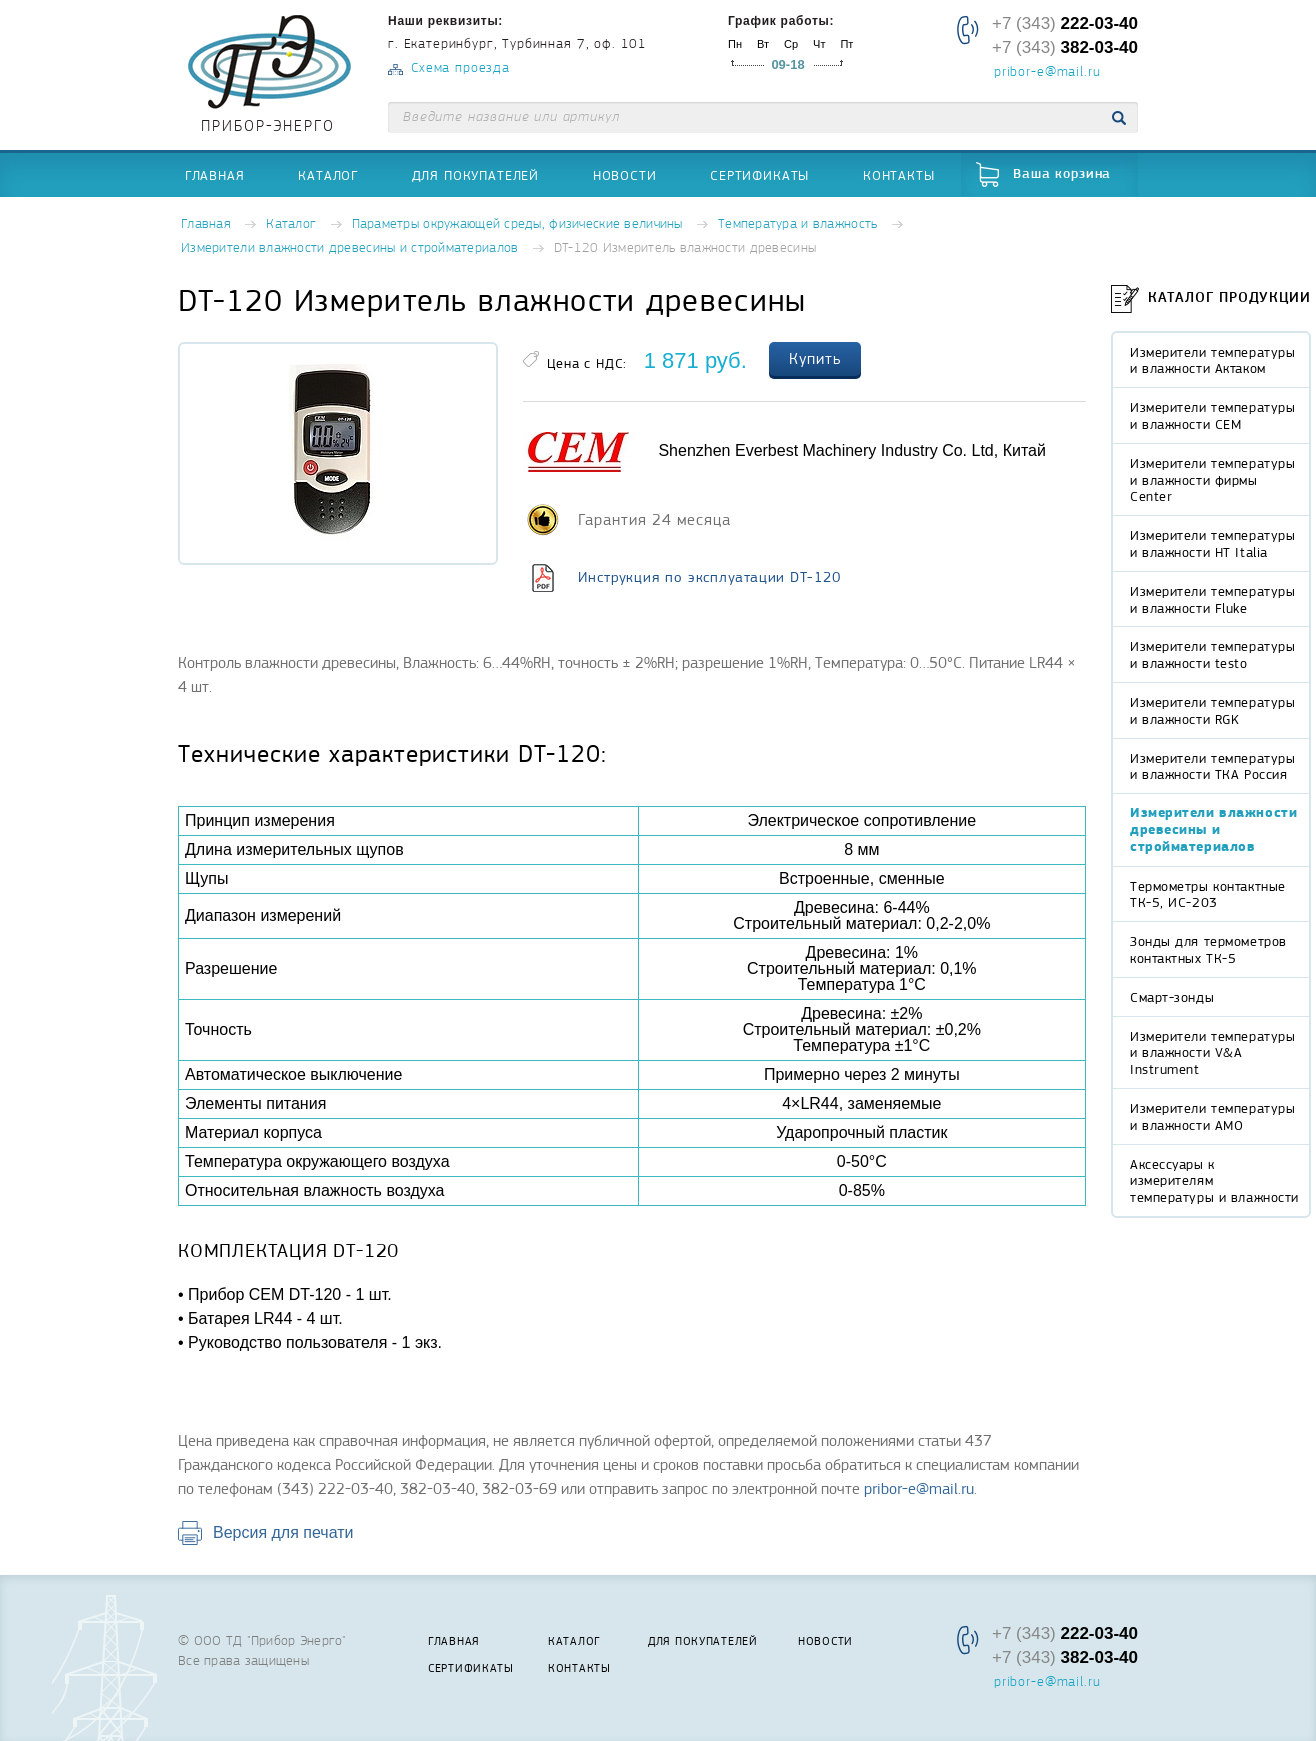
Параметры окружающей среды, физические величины (517, 224)
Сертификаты (759, 175)
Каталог (328, 175)
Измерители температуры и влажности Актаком (1212, 360)
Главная (215, 175)
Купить (815, 359)
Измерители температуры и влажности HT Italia (1212, 543)
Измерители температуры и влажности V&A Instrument (1212, 1053)
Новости (625, 175)
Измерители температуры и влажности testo (1212, 654)
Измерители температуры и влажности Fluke (1212, 599)
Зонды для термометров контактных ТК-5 (1208, 949)
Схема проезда (460, 68)
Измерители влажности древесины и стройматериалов (349, 248)
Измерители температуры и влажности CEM (1212, 415)
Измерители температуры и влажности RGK (1212, 710)
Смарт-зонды (1172, 997)
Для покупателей (476, 175)
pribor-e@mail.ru (1047, 73)
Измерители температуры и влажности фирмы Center (1212, 480)
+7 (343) (1065, 23)
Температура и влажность (797, 224)
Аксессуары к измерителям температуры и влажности (1214, 1181)
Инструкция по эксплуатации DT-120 (709, 577)
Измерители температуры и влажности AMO (1212, 1116)
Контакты (899, 175)
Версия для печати (283, 1532)
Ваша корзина (1062, 174)
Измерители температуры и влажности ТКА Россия (1212, 766)
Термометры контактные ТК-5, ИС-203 (1208, 894)
